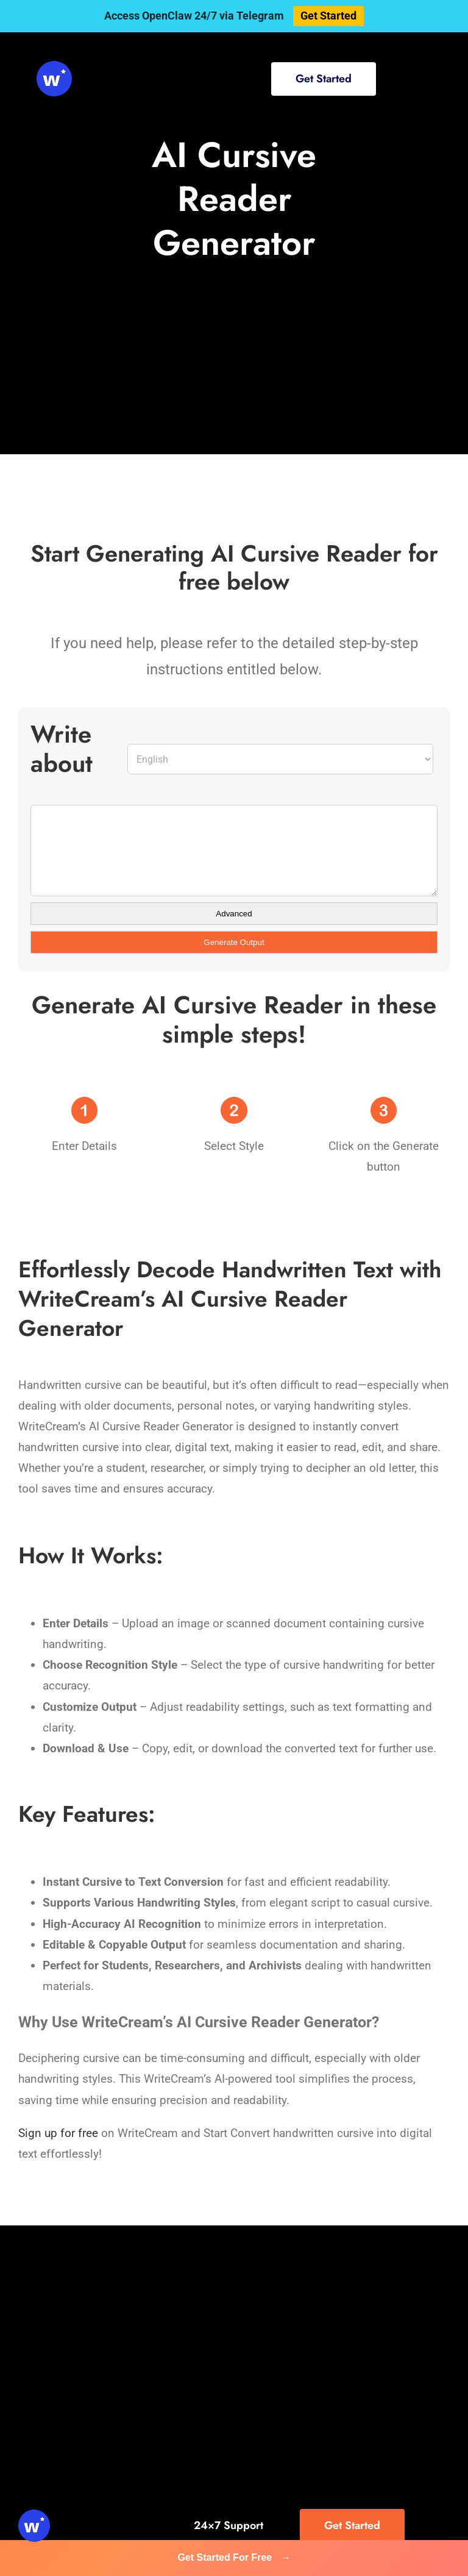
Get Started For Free (233, 2557)
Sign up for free (58, 2133)
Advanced (234, 913)
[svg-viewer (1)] (54, 67)
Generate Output (234, 942)
